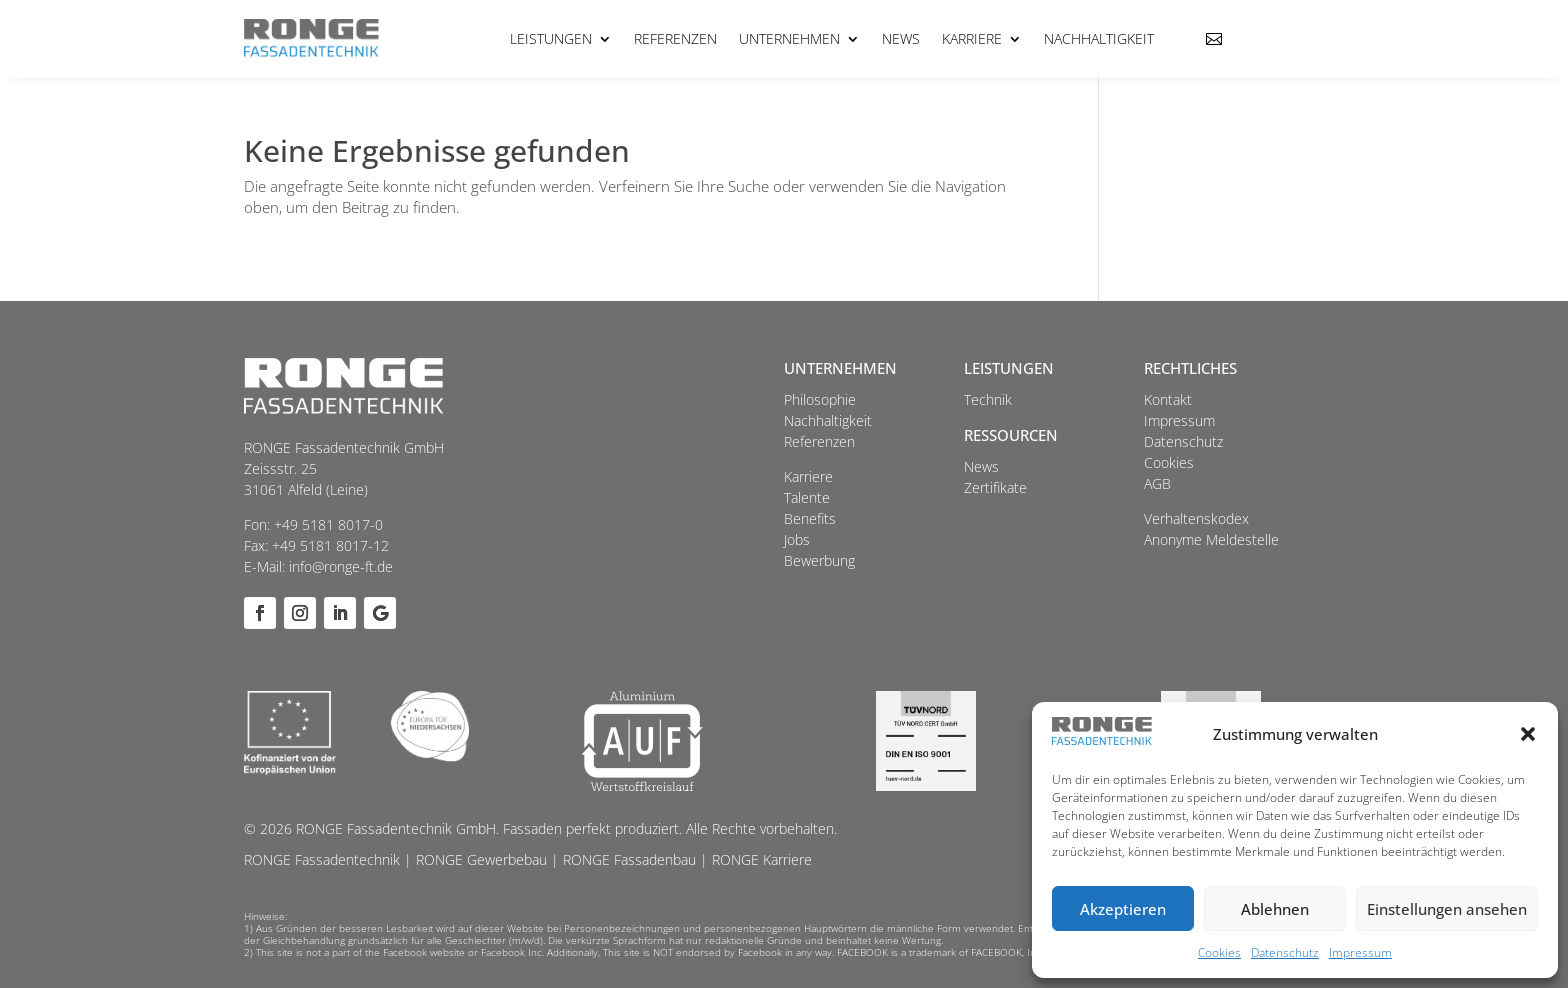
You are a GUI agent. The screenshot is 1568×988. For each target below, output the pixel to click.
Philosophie (820, 399)
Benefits (810, 518)
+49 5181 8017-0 (328, 524)
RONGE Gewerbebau (481, 859)
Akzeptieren (1123, 909)
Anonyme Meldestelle (1211, 539)
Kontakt (1168, 399)
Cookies (1219, 952)
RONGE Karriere (762, 859)
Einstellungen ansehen (1447, 909)
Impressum (1360, 952)
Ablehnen (1275, 909)
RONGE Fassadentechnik (322, 859)
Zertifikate (995, 487)
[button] (1528, 734)
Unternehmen (789, 38)
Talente (807, 497)
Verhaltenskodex (1196, 518)
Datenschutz (1285, 952)
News (901, 38)
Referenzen (675, 38)
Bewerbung (819, 560)
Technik (988, 399)
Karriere (972, 38)
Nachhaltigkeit (1099, 38)
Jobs (797, 539)
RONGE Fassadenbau (629, 859)
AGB (1157, 483)
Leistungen (551, 38)
